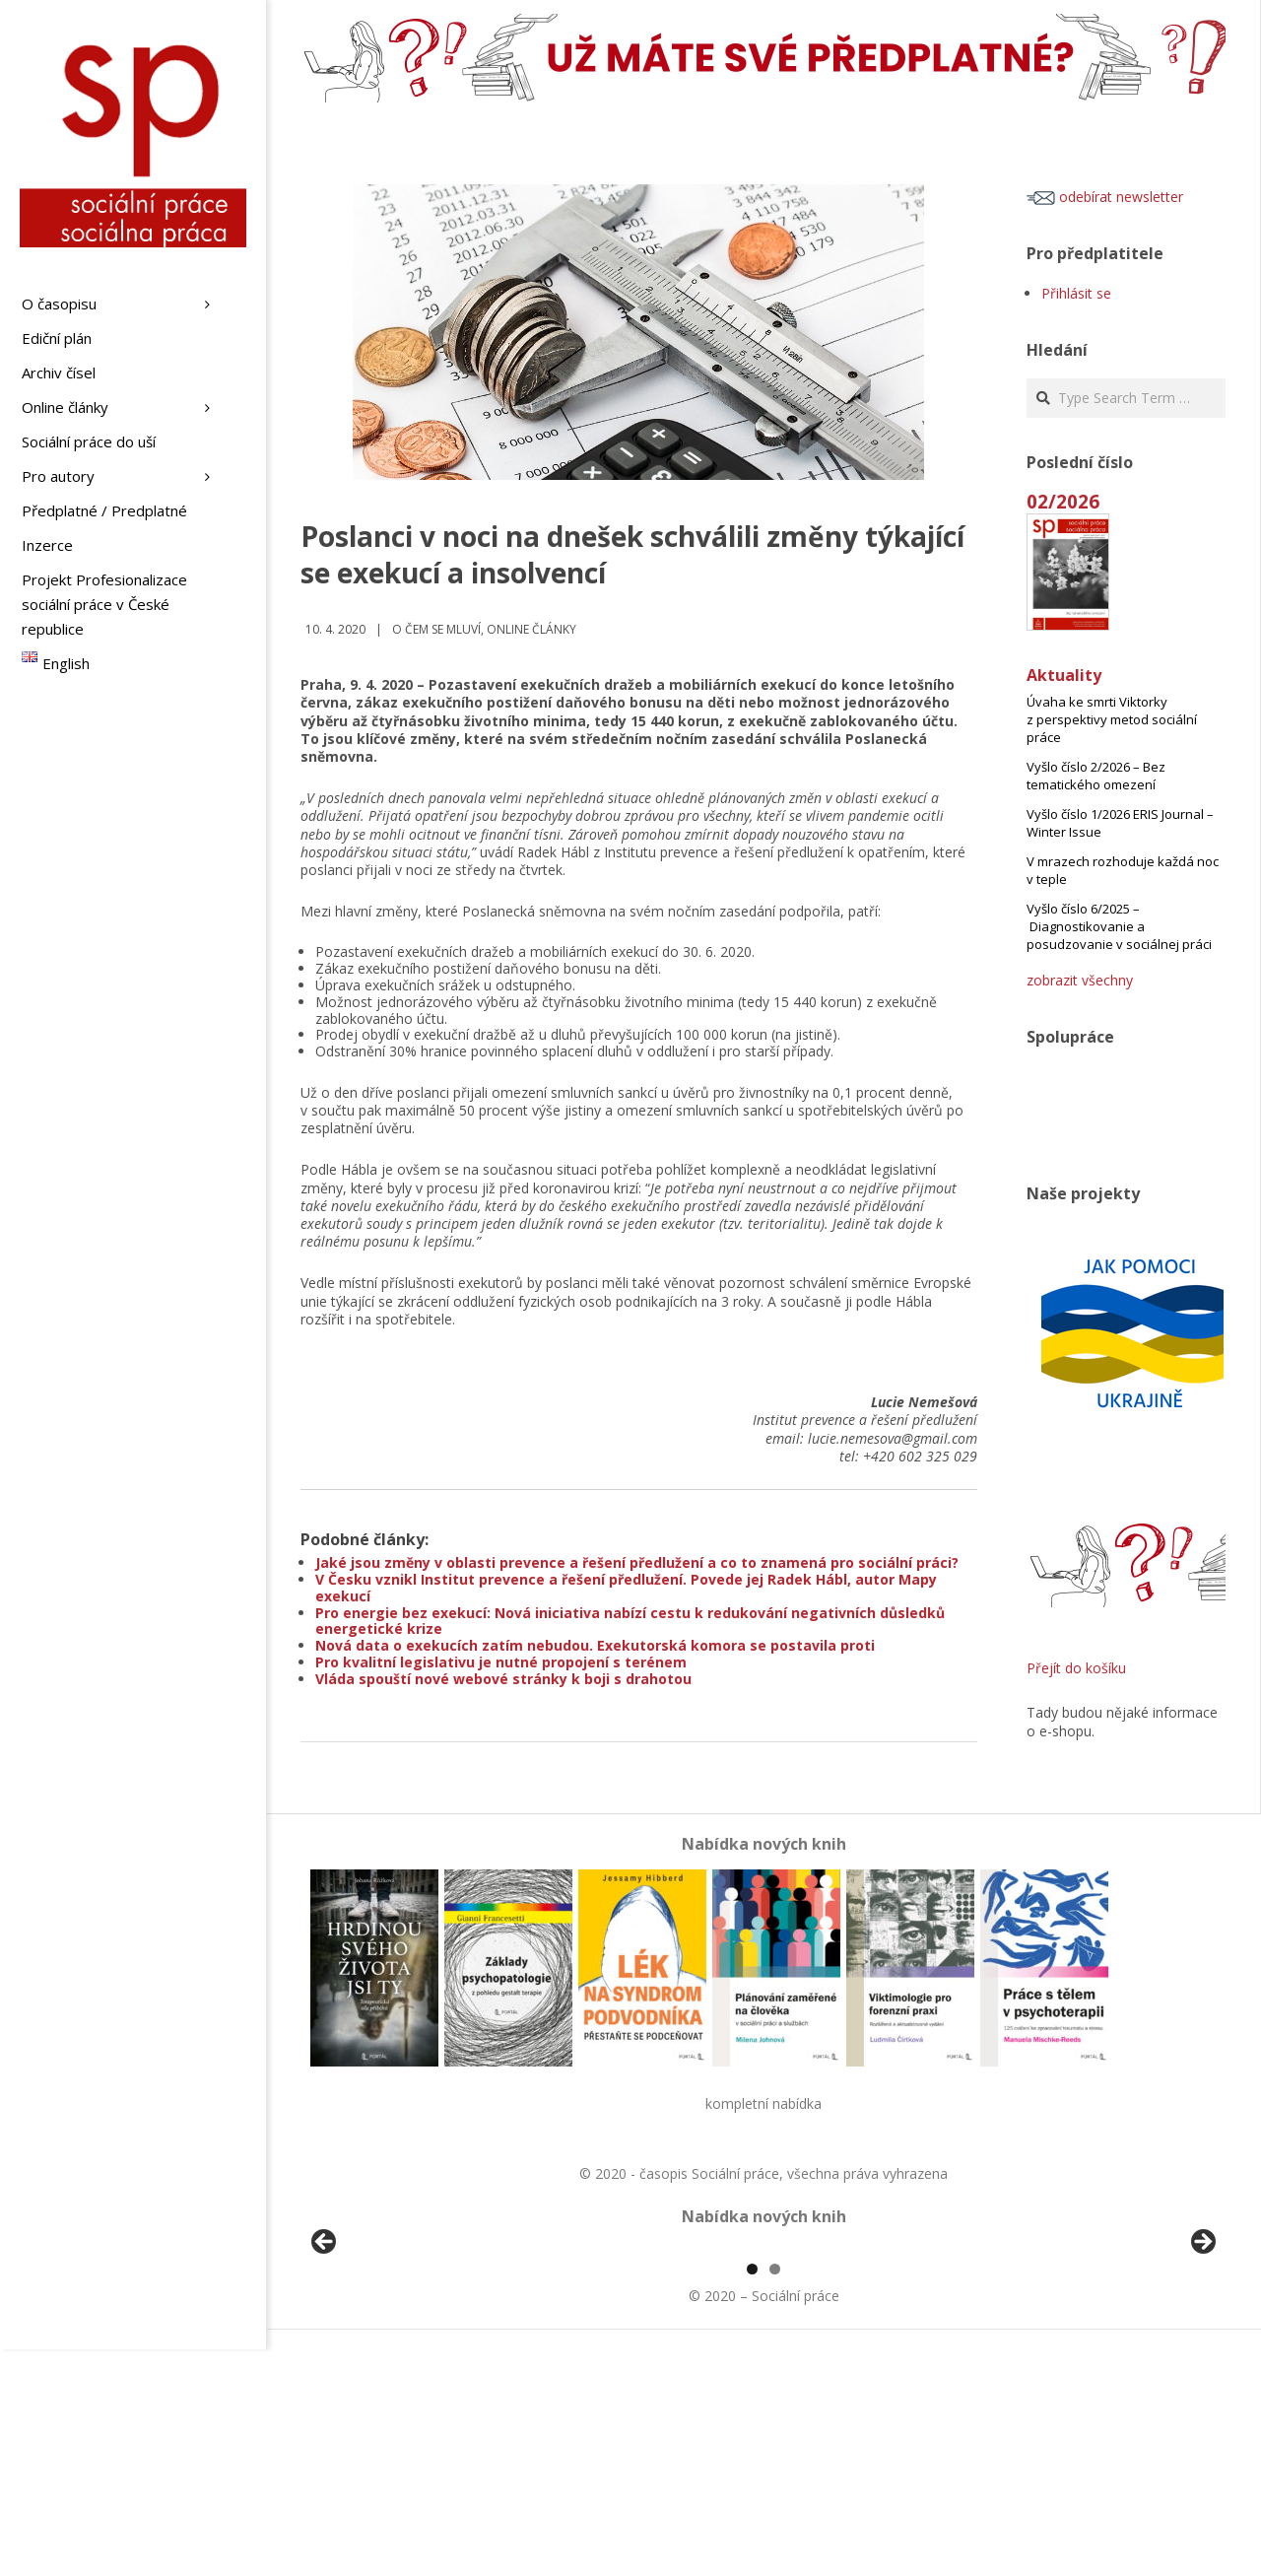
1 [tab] (752, 2495)
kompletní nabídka (763, 2103)
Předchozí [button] (325, 2356)
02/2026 (1063, 501)
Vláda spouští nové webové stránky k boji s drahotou (503, 1678)
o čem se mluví (436, 629)
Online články (531, 629)
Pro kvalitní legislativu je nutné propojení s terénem (501, 1662)
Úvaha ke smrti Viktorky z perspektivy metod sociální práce (1112, 719)
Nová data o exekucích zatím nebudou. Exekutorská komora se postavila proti (595, 1645)
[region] (763, 2361)
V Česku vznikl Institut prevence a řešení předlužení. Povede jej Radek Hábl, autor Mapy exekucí (626, 1587)
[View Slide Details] (379, 2361)
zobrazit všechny (1080, 980)
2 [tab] (774, 2495)
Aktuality (1064, 675)
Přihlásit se (1076, 293)
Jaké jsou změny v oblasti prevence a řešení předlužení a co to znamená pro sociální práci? (637, 1562)
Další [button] (1202, 2356)
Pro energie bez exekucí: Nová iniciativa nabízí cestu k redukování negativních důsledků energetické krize (630, 1621)
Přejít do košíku (1076, 1668)
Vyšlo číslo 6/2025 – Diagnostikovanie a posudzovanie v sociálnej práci (1119, 926)
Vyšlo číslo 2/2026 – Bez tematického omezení (1096, 775)
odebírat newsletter (1105, 196)
